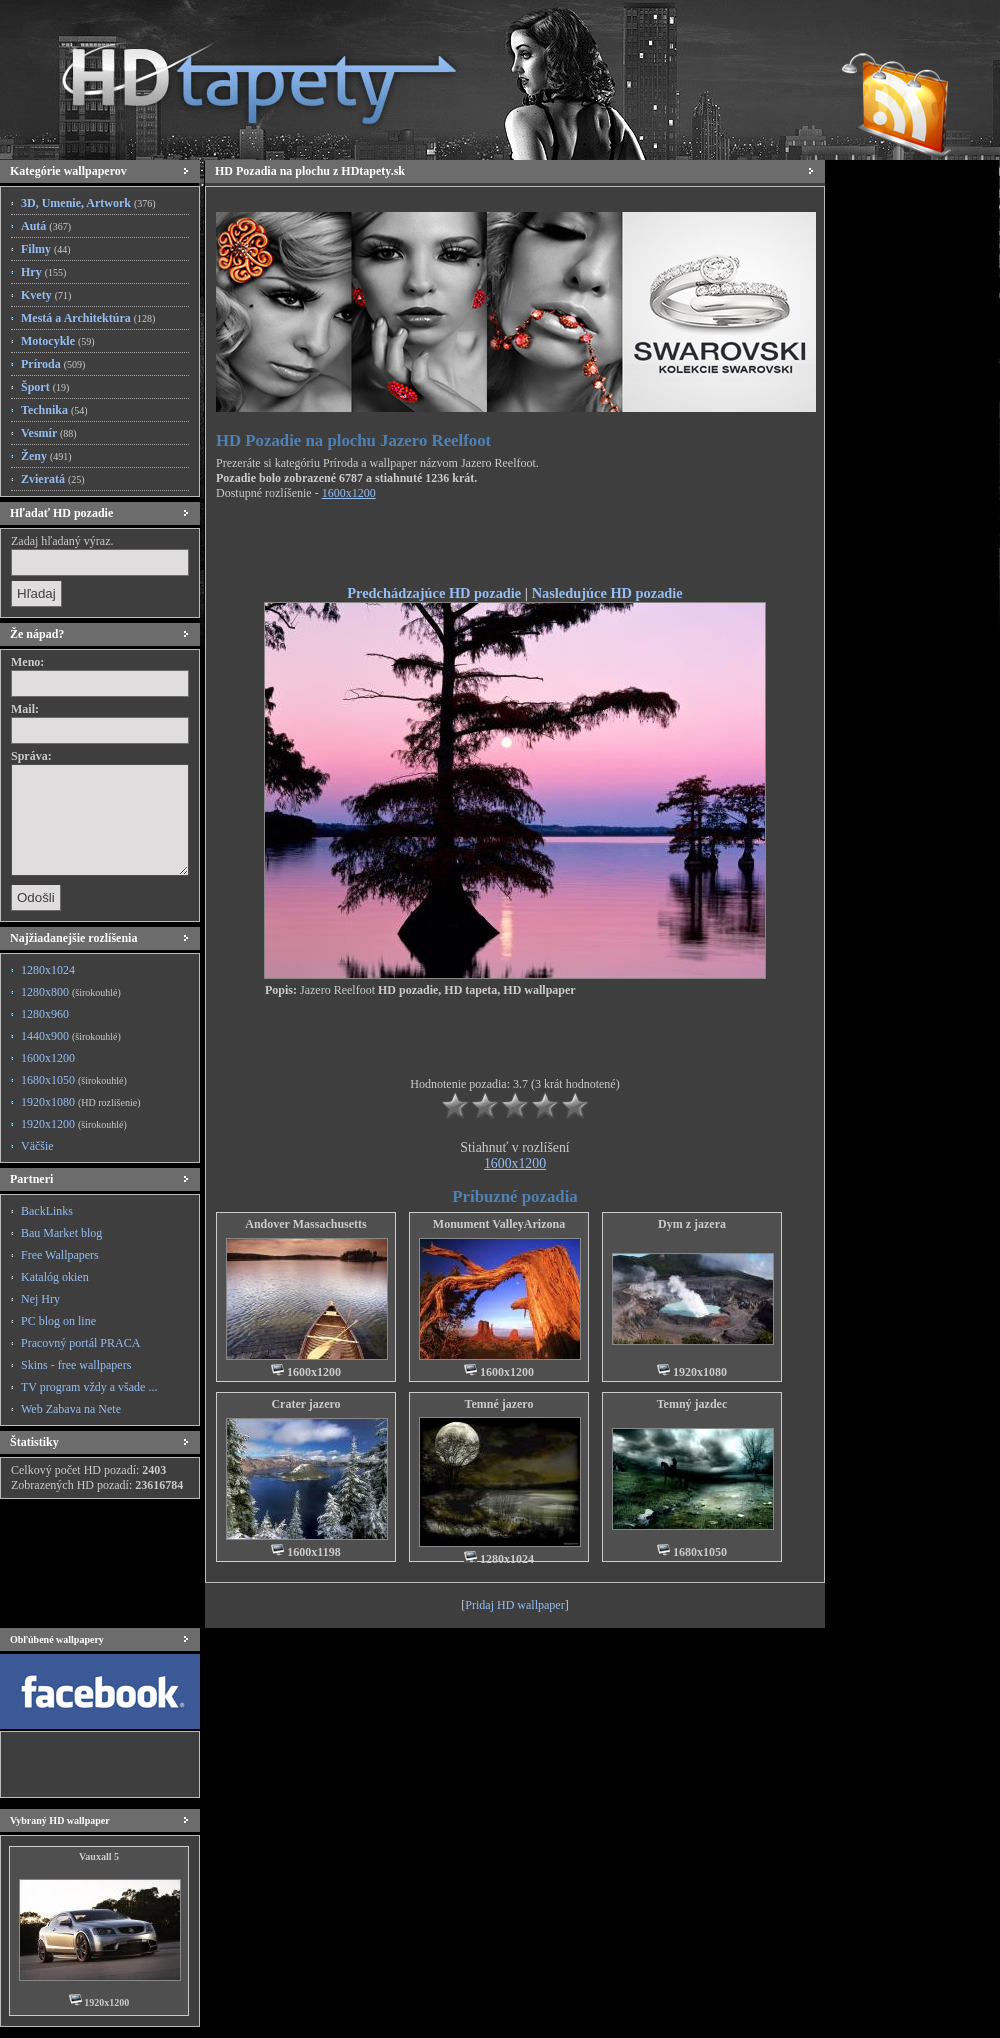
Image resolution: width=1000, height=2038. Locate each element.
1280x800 (71, 992)
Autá (46, 226)
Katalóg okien (55, 1277)
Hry (43, 272)
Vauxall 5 (99, 1856)
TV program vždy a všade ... (89, 1387)
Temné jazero (499, 1404)
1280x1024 (48, 970)
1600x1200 (48, 1058)
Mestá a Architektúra (88, 318)
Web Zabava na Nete (71, 1409)
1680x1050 (74, 1080)
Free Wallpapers (60, 1255)
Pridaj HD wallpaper (514, 1605)
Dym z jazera (692, 1224)
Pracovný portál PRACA (80, 1343)
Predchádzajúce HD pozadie (434, 593)
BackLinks (47, 1211)
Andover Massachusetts (305, 1224)
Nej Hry (40, 1299)
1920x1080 (80, 1102)
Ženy (46, 456)
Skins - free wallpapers (76, 1365)
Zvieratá (53, 479)
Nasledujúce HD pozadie (607, 593)
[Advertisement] (515, 546)
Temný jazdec (692, 1404)
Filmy (46, 249)
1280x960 (45, 1014)
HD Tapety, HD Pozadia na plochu (240, 75)
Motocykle (58, 341)
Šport (45, 387)
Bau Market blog (61, 1233)
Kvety (46, 295)
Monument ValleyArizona (499, 1224)
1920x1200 (74, 1124)
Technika (54, 410)
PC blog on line (58, 1321)
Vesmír (49, 433)
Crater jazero (305, 1404)
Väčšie (37, 1146)
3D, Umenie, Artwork (88, 203)
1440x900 (71, 1036)
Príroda (53, 364)
